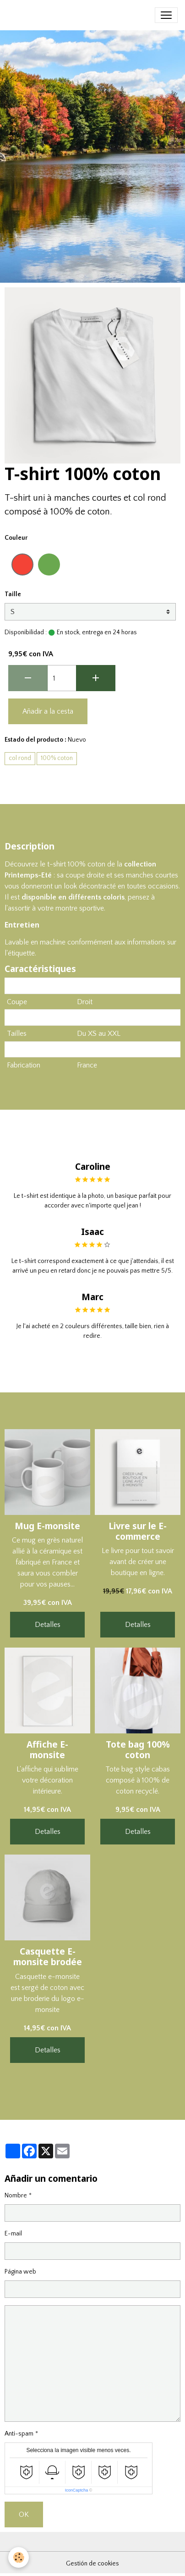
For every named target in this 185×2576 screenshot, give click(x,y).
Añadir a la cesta (47, 711)
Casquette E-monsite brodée (47, 1956)
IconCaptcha (76, 2490)
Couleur (16, 538)
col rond (20, 758)
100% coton (57, 758)
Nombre (16, 2195)
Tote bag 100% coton (138, 1749)
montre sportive (79, 908)
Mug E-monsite (47, 1526)
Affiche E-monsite (47, 1749)
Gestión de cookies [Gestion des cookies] (92, 2563)
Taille (13, 594)
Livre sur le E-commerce (138, 1531)
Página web (20, 2271)
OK (24, 2514)
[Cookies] (18, 2557)
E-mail (13, 2233)
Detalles (47, 1624)
